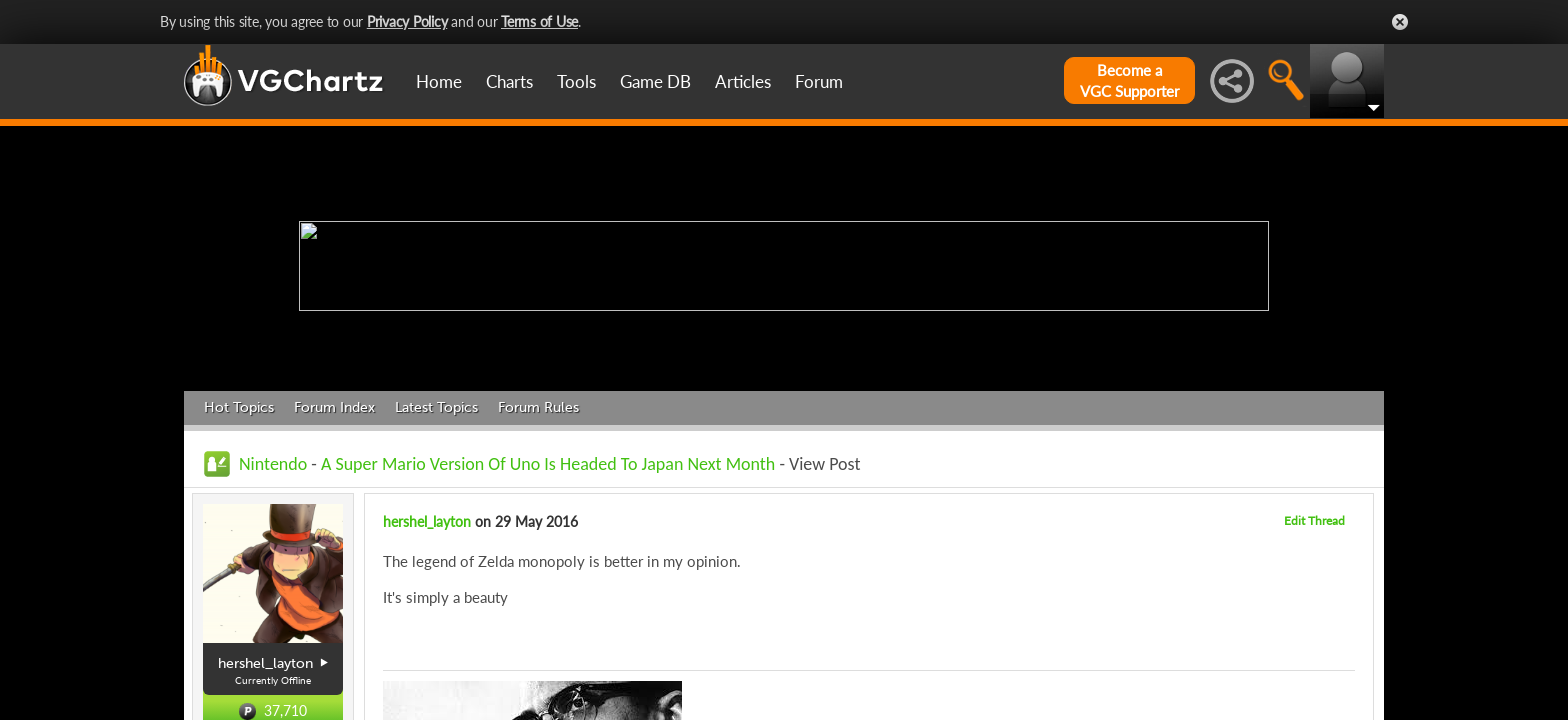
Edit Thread (1314, 520)
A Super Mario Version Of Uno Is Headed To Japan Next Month (548, 464)
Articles (743, 81)
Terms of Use (539, 21)
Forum (819, 81)
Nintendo (273, 464)
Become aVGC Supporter (1129, 80)
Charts (509, 81)
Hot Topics (239, 407)
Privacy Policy (407, 21)
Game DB (655, 81)
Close (1400, 22)
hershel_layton (427, 521)
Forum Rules (538, 407)
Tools (576, 81)
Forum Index (334, 407)
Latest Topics (436, 407)
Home (439, 81)
